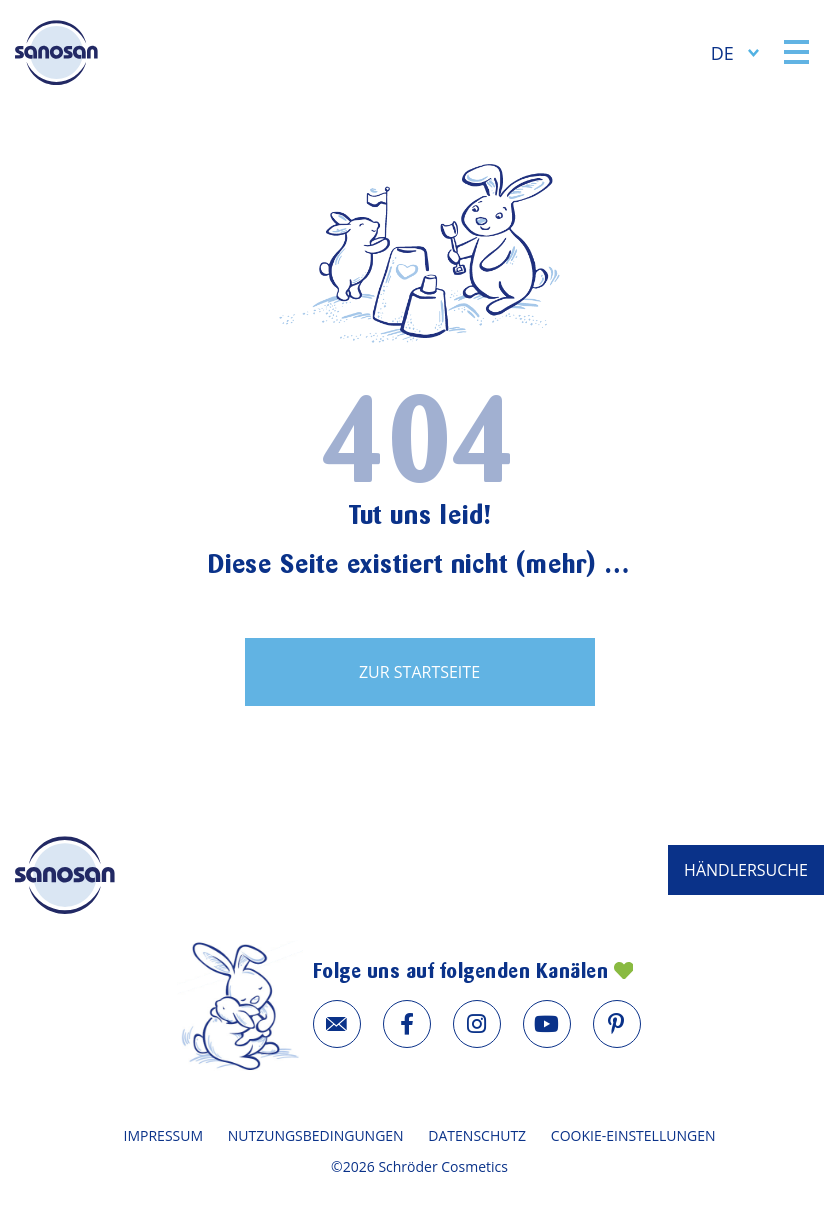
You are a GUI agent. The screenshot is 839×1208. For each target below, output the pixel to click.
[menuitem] (735, 52)
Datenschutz (477, 1135)
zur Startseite (419, 672)
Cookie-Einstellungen (633, 1135)
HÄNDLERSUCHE (746, 870)
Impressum (164, 1135)
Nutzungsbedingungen (316, 1135)
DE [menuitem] (722, 53)
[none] (735, 52)
